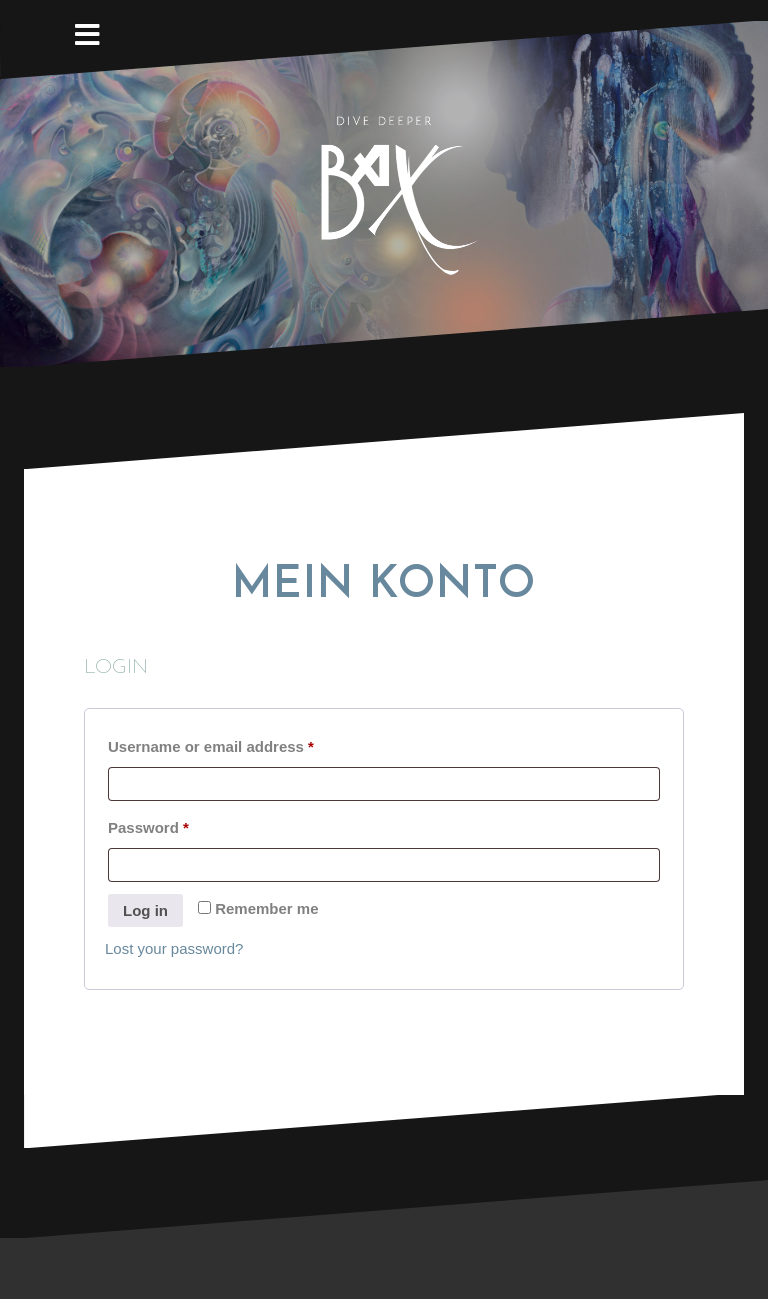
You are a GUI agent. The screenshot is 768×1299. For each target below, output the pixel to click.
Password (180, 824)
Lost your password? (174, 948)
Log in (145, 910)
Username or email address (243, 743)
